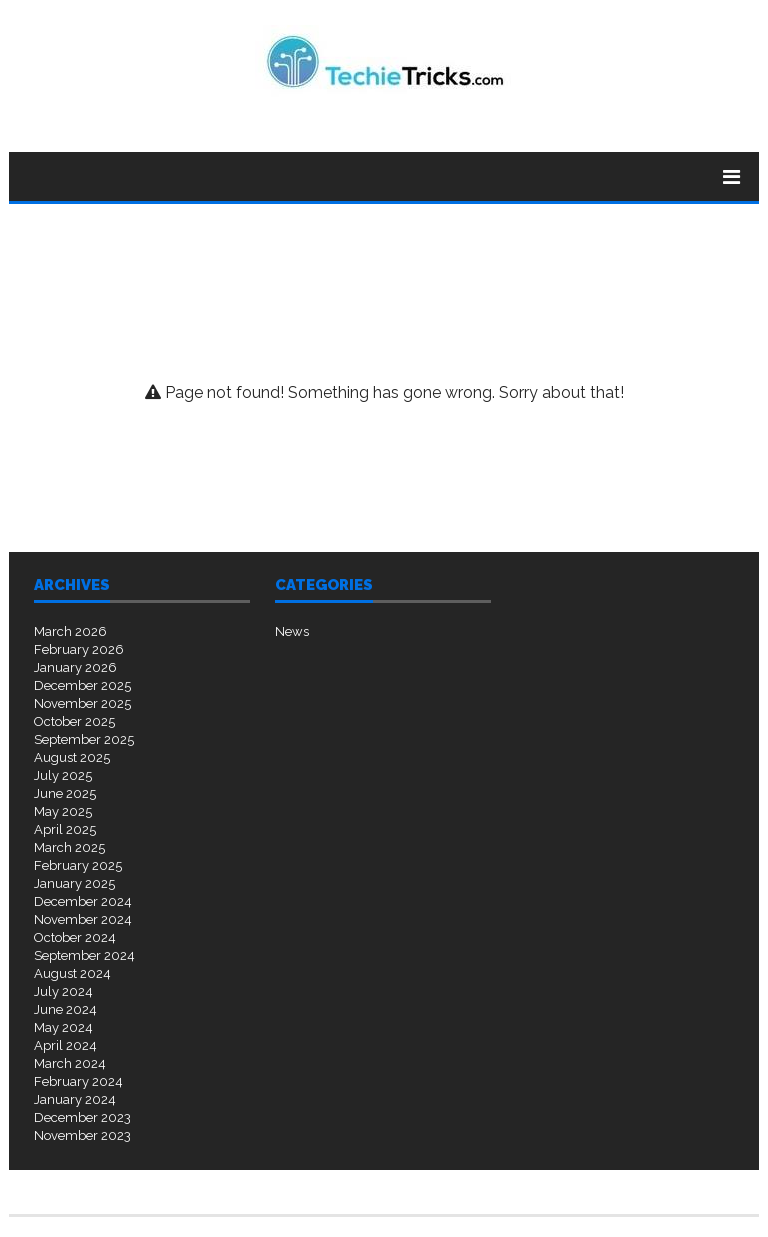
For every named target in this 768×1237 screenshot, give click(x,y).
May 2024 (63, 1027)
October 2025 (74, 721)
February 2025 (78, 865)
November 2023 (82, 1135)
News (292, 631)
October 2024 (75, 937)
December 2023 (82, 1117)
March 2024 (70, 1063)
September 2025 (84, 739)
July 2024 (63, 991)
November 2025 (82, 703)
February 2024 (78, 1081)
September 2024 (84, 955)
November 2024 (83, 919)
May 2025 (63, 811)
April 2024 (65, 1045)
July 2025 (63, 775)
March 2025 (69, 847)
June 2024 (65, 1009)
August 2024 (72, 973)
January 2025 (74, 883)
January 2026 (75, 667)
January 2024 (75, 1099)
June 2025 (65, 793)
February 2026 (79, 649)
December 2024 (83, 901)
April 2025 (65, 829)
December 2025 (82, 685)
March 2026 (70, 631)
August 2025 (72, 757)
